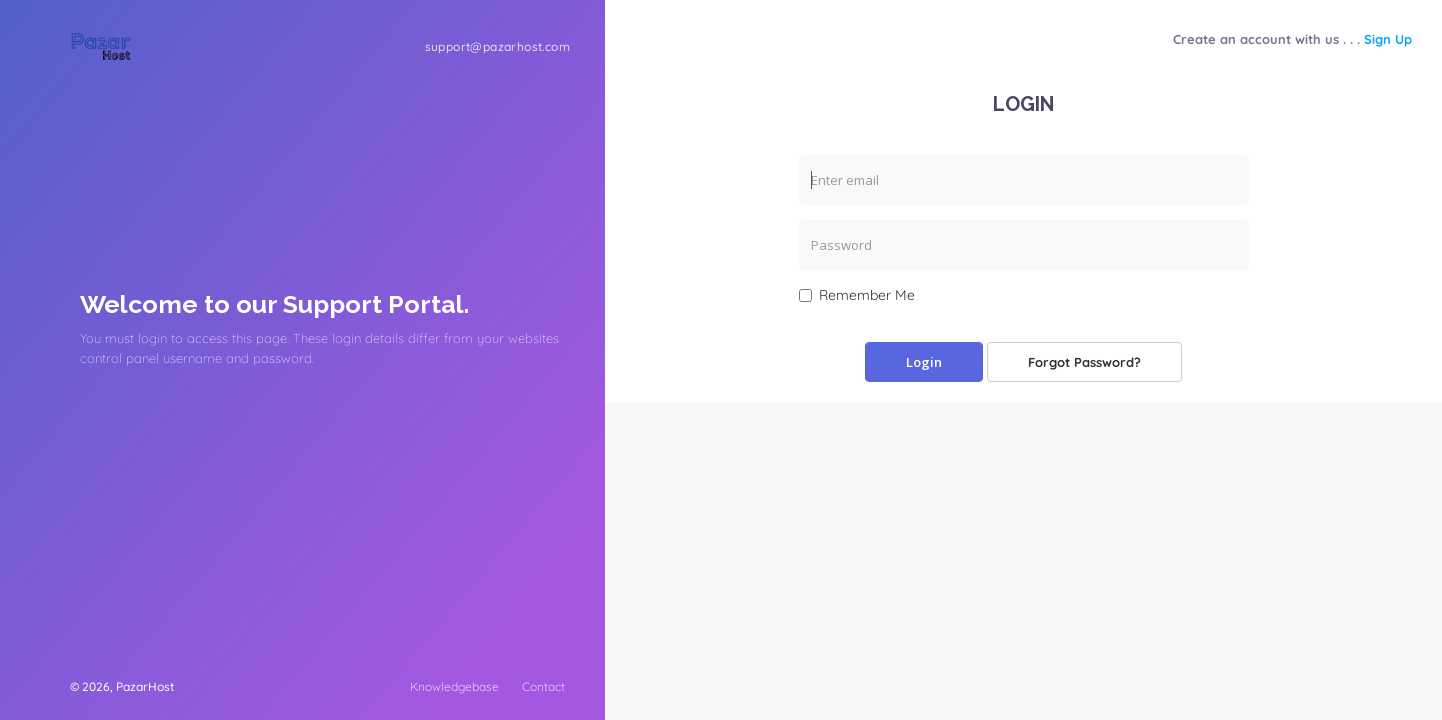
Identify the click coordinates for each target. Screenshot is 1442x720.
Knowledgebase (454, 686)
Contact (543, 686)
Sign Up (1388, 39)
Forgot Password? (1084, 362)
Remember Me (857, 295)
